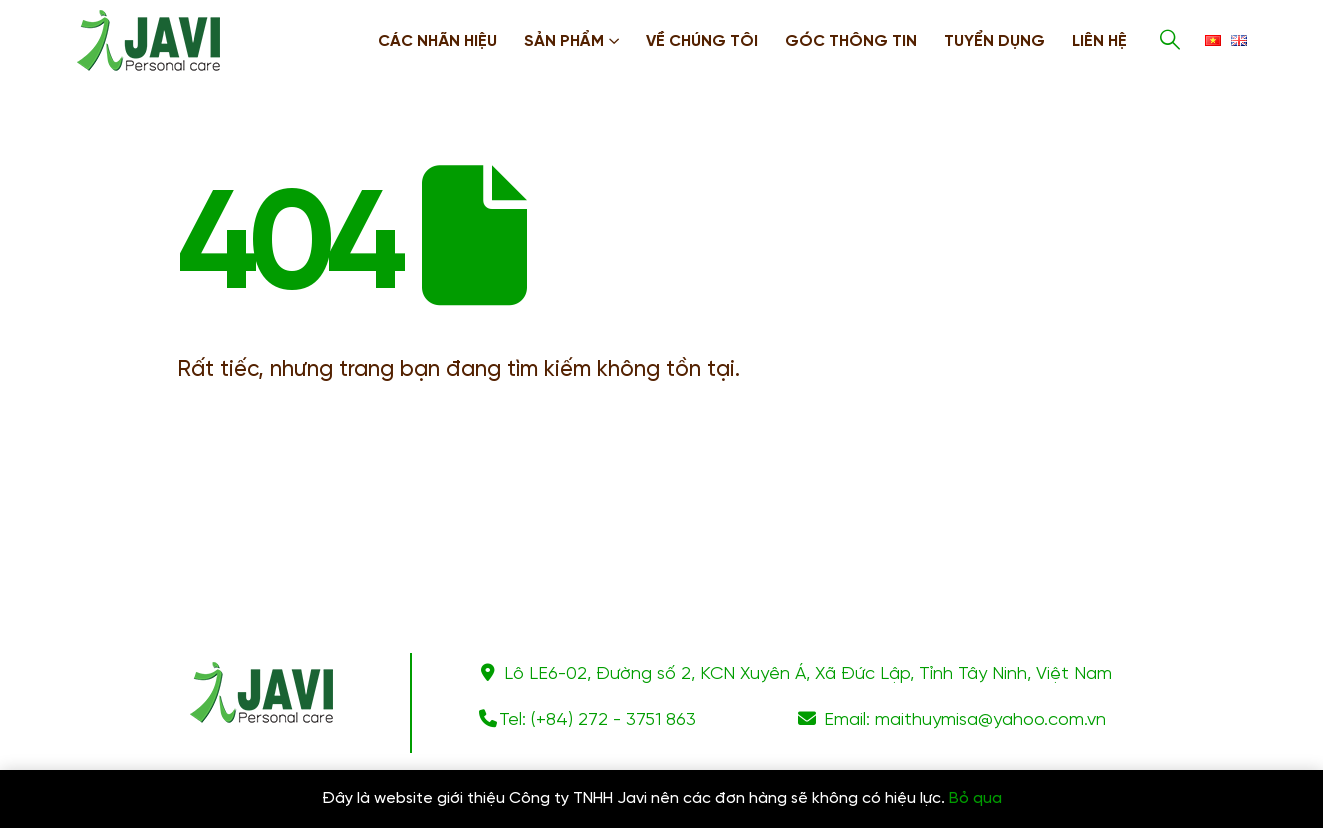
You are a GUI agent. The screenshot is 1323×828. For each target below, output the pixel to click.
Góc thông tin (851, 41)
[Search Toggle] (1170, 40)
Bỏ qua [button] (975, 798)
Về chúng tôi (702, 41)
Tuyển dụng (994, 41)
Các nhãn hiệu (437, 41)
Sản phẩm (564, 41)
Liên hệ (1099, 41)
